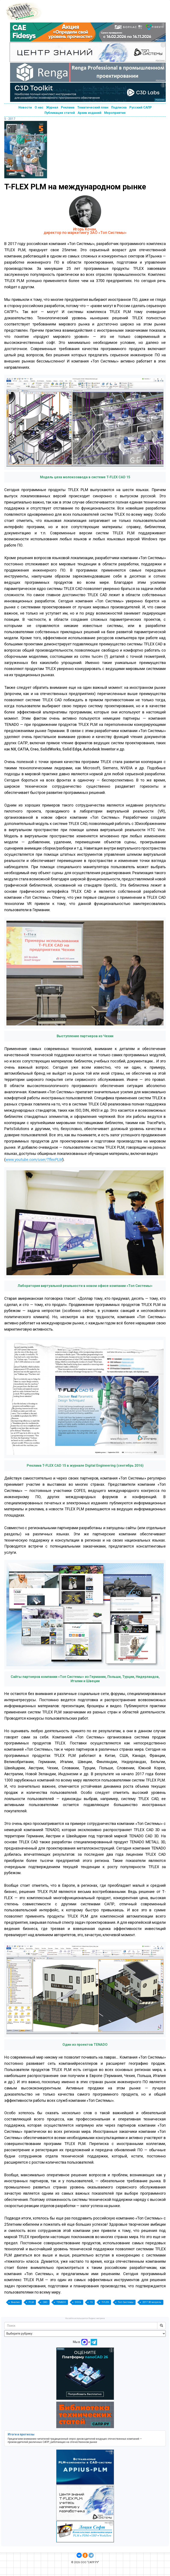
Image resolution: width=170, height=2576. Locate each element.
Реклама (67, 107)
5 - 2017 (9, 118)
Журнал (52, 107)
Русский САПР (140, 107)
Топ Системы (125, 2302)
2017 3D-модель (151, 2302)
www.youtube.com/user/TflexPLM (34, 1159)
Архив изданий (89, 113)
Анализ (15, 2302)
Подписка (119, 107)
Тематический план (92, 107)
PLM (31, 2302)
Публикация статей (59, 113)
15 (91, 2302)
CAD (45, 2302)
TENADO (61, 2302)
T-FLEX (105, 2302)
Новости (25, 107)
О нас (39, 107)
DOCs (78, 2302)
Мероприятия (115, 113)
